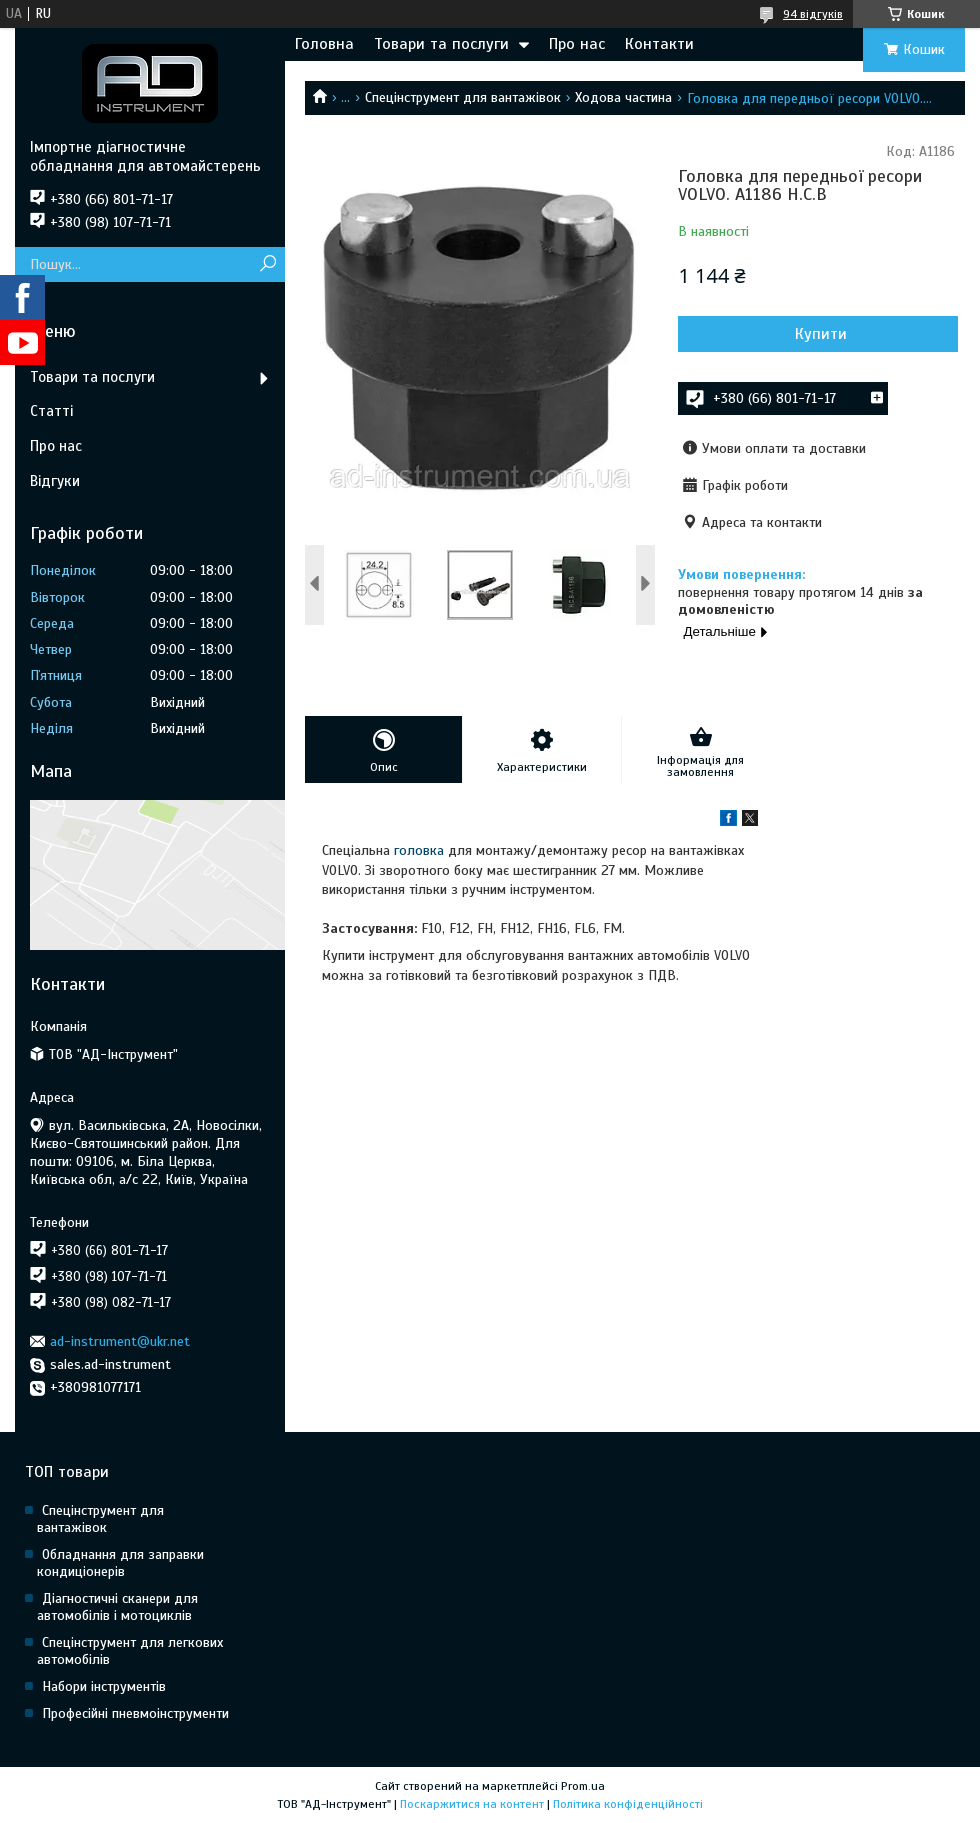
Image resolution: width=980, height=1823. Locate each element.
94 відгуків (813, 14)
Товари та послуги (441, 44)
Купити (821, 334)
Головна (324, 44)
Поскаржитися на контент (472, 1804)
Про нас (577, 44)
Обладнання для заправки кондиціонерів (120, 1563)
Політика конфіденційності (628, 1804)
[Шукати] (267, 264)
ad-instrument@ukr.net (120, 1341)
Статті (51, 411)
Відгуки (55, 481)
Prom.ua (583, 1786)
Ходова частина (623, 97)
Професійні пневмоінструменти (135, 1713)
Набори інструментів (104, 1686)
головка (419, 850)
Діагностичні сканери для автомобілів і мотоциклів (117, 1607)
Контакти (659, 44)
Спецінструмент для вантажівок (463, 97)
